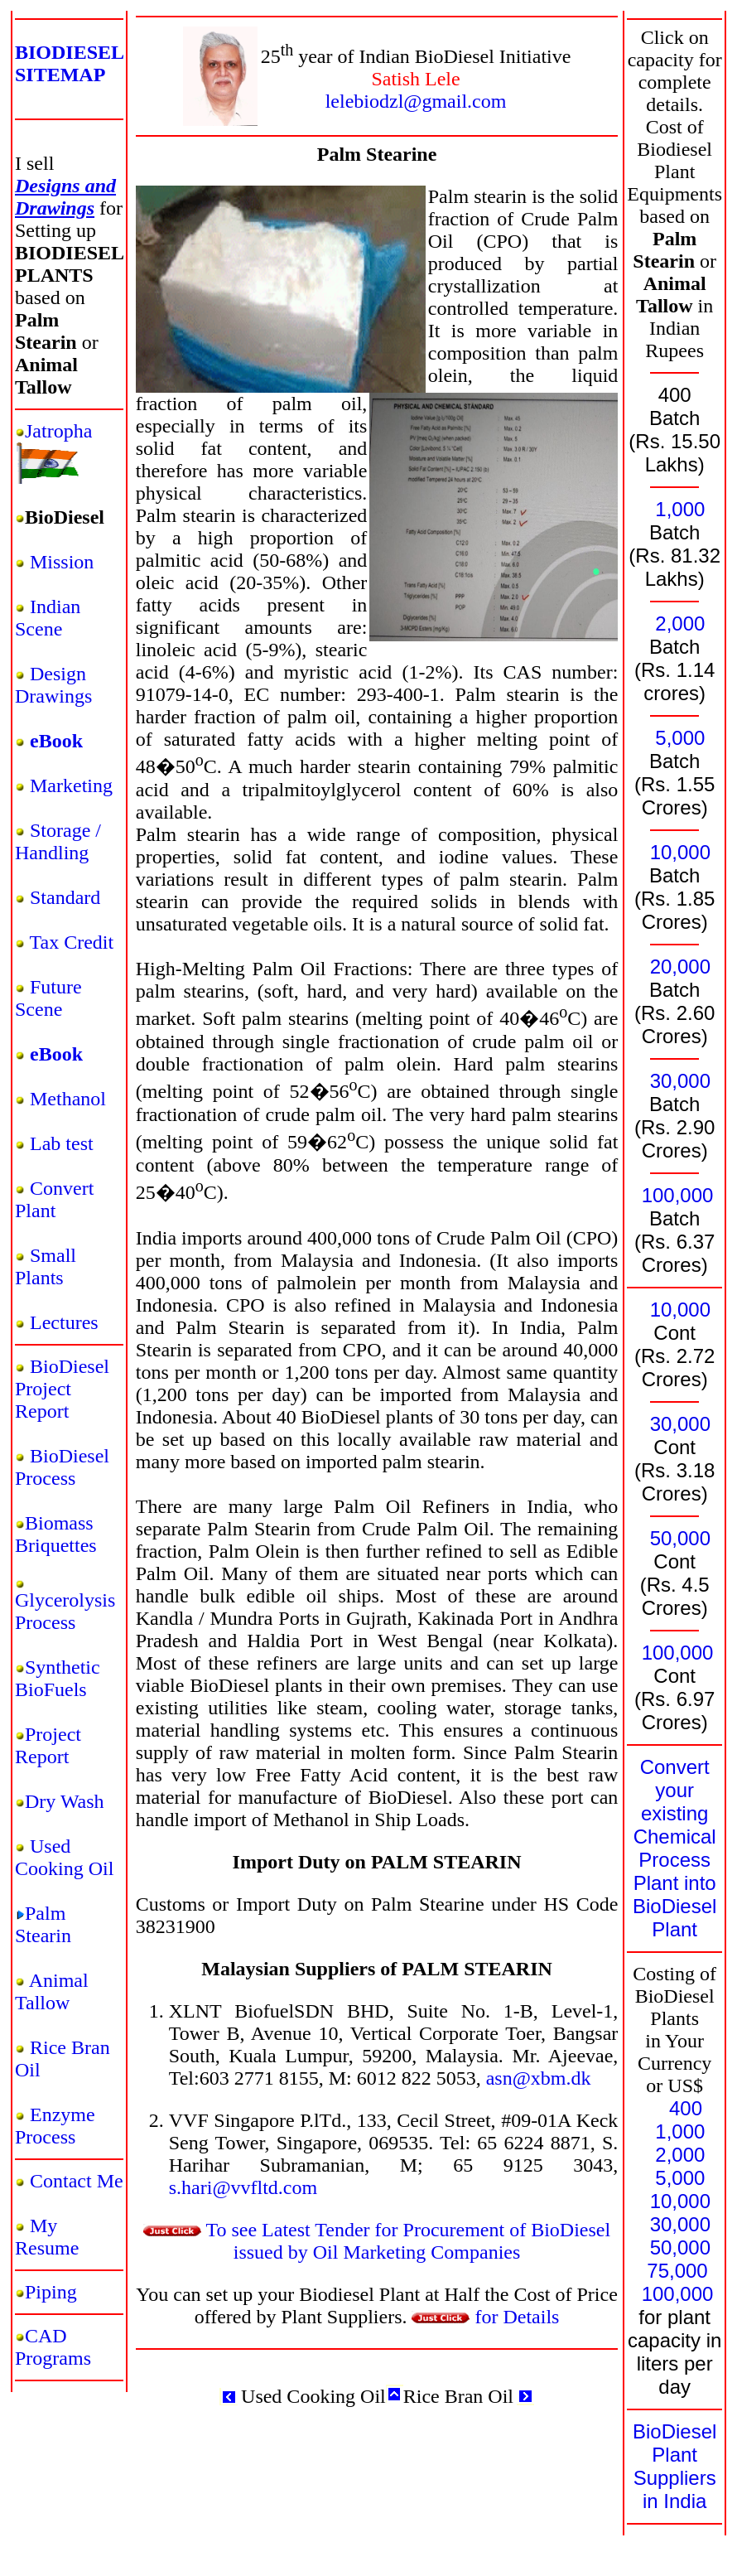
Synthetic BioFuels (57, 1678)
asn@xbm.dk (538, 2078)
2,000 (680, 623)
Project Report (48, 1745)
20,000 (680, 966)
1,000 (680, 509)
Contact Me (76, 2181)
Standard (65, 897)
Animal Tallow (52, 1991)
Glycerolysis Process (65, 1611)
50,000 (680, 1538)
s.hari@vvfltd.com (243, 2187)
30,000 (680, 1081)
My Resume (47, 2237)
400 (685, 2108)
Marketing (71, 785)
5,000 (680, 738)
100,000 (678, 1195)
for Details (485, 2316)
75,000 (677, 2270)
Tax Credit (72, 942)
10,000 (680, 852)
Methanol (68, 1098)
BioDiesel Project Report (62, 1389)
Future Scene (48, 998)
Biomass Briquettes (56, 1534)
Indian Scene (47, 618)
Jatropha (58, 431)
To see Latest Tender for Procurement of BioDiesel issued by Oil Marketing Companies (376, 2241)
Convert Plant (54, 1199)
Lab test (62, 1143)
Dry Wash (64, 1801)
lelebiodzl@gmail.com (416, 101)
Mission (62, 562)
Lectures (64, 1322)
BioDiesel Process (62, 1467)
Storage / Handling (58, 841)
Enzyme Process (55, 2126)
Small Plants (45, 1266)
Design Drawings (53, 685)
